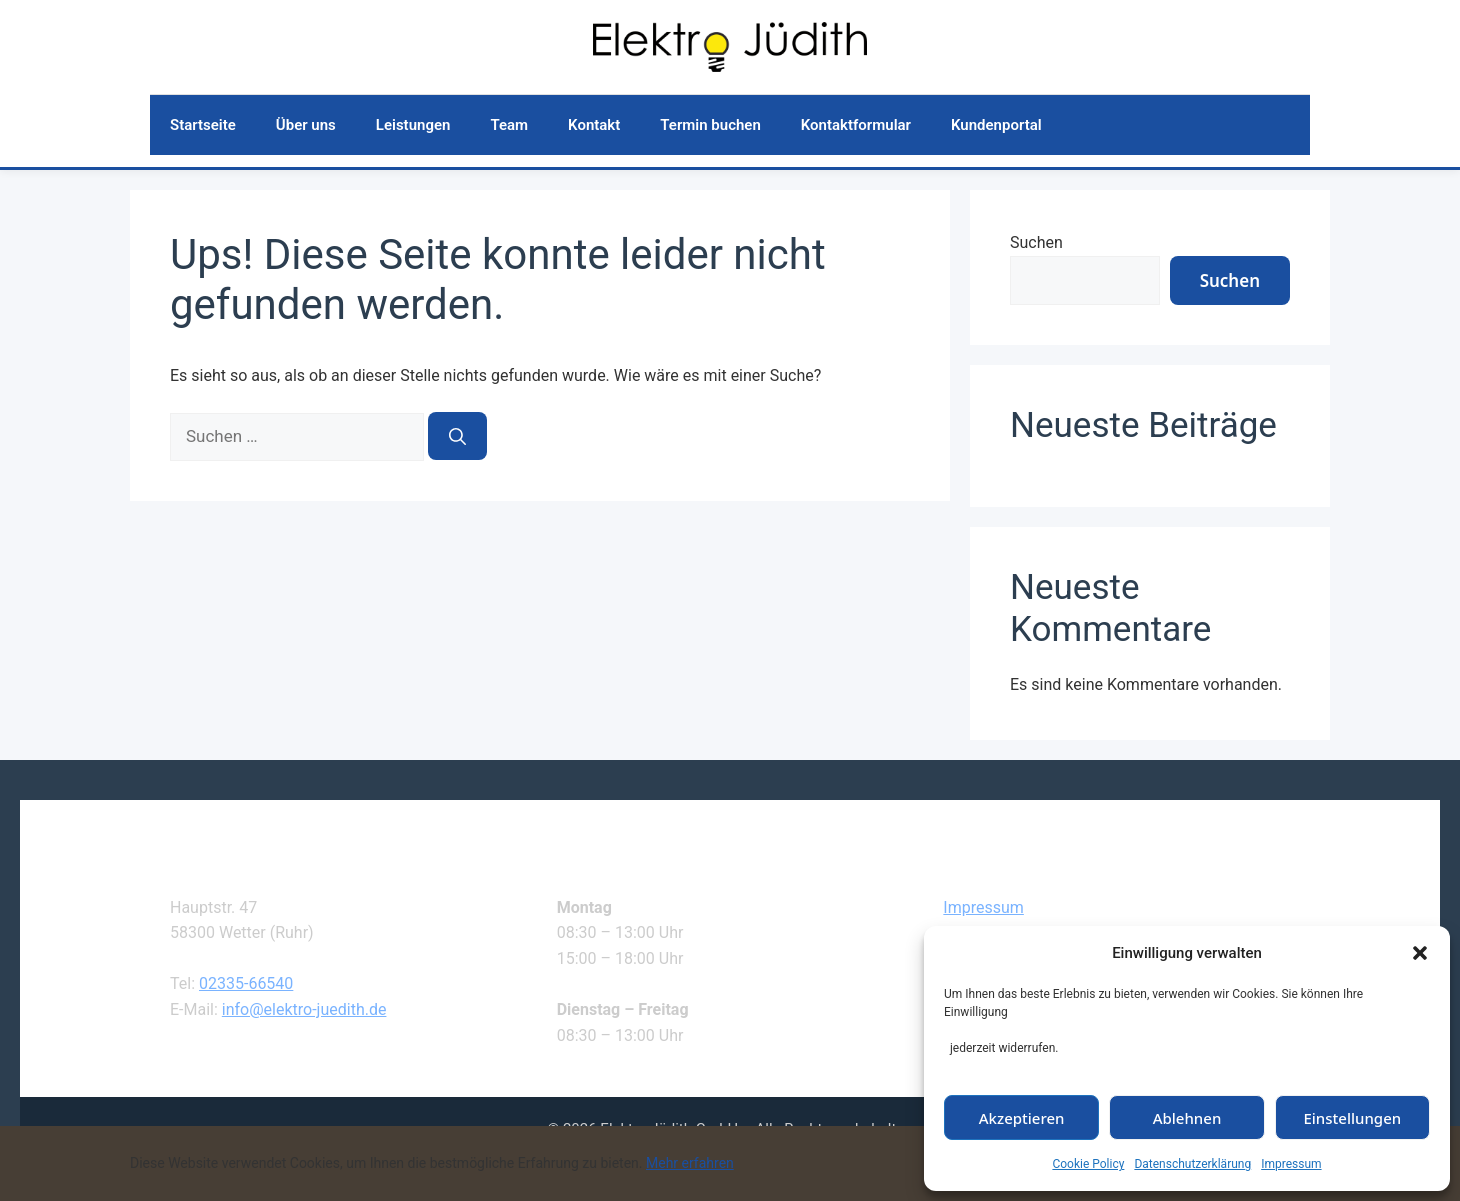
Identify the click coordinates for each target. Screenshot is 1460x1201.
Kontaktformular (856, 125)
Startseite (203, 125)
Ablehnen (1187, 1118)
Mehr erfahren (690, 1163)
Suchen (1036, 242)
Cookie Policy (1088, 1164)
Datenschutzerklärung (1192, 1164)
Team (509, 125)
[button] (1420, 953)
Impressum (1291, 1164)
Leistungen (413, 125)
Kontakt (594, 125)
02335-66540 (246, 983)
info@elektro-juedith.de (304, 1009)
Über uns (306, 125)
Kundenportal (996, 125)
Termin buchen (710, 125)
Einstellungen (1352, 1118)
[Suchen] (457, 436)
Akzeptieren (1022, 1118)
